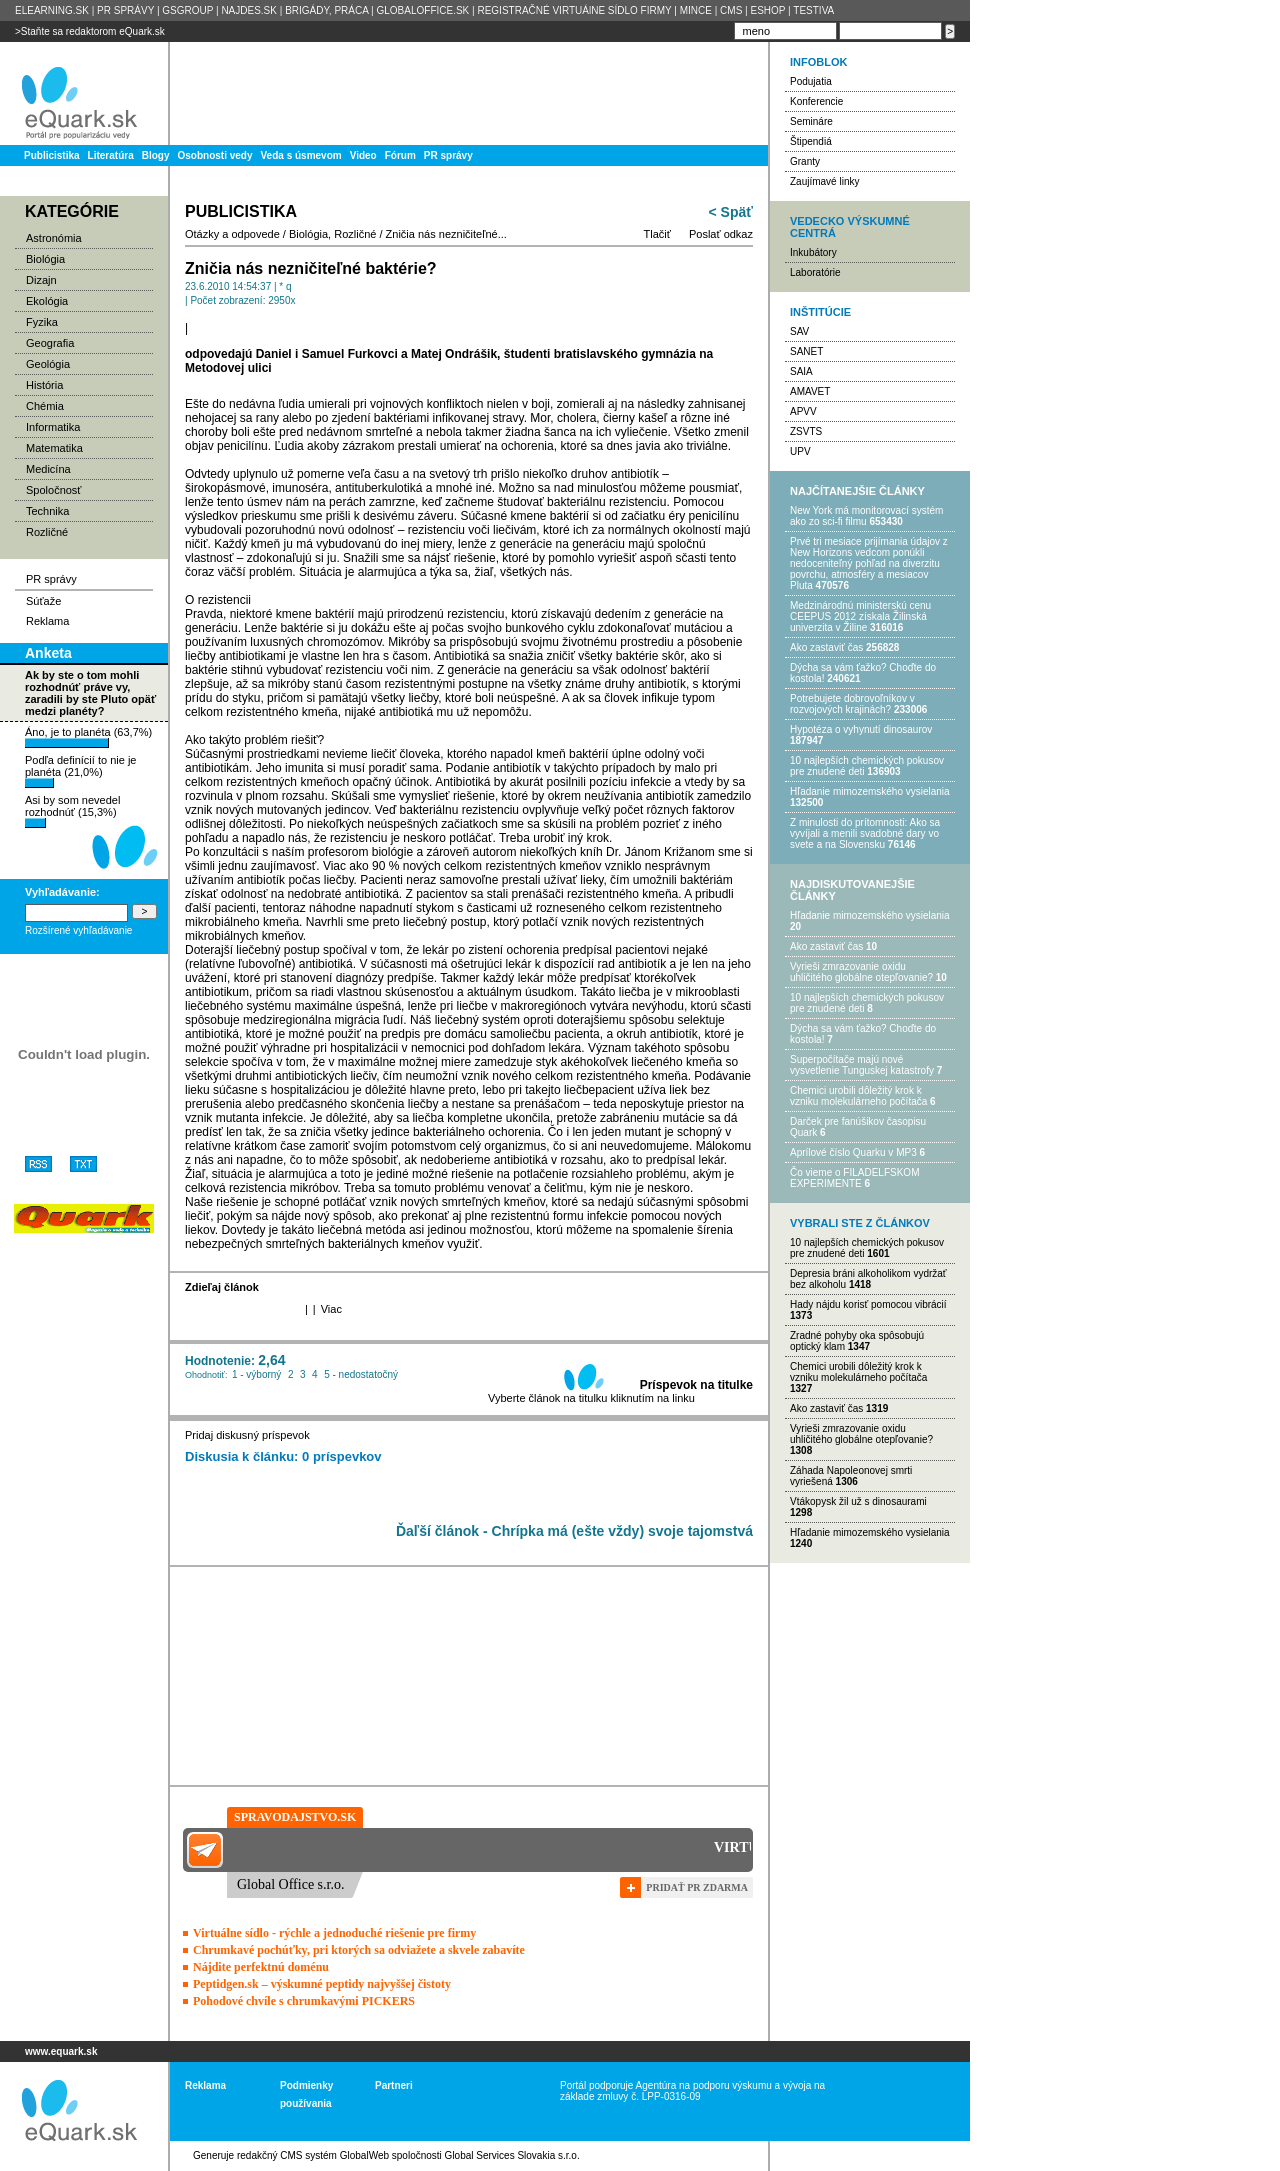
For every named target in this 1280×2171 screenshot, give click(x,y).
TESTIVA (813, 10)
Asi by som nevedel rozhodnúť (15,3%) (72, 811)
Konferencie (816, 101)
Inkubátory (813, 252)
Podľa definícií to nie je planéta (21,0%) (80, 771)
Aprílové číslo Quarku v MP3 (853, 1152)
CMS (731, 10)
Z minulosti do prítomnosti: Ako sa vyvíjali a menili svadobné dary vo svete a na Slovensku (865, 833)
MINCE (696, 10)
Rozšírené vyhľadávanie (78, 930)
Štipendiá (811, 141)
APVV (803, 411)
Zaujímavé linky (824, 181)
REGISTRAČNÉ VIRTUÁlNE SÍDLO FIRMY (574, 10)
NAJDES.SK (249, 10)
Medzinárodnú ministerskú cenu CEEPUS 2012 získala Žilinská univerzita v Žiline (860, 616)
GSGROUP (187, 10)
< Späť (731, 212)
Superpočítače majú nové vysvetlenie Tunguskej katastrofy (862, 1065)
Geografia (50, 343)
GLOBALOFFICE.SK (422, 10)
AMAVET (810, 391)
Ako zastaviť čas (826, 647)
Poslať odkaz (721, 234)
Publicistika (52, 155)
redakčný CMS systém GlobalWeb (313, 2155)
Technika (47, 511)
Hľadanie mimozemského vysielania (870, 791)
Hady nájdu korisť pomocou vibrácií (868, 1304)
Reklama (47, 621)
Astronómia (54, 238)
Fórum (400, 155)
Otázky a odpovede (232, 234)
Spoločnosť (54, 490)
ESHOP (767, 10)
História (44, 385)
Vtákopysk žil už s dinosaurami (858, 1501)
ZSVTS (806, 431)
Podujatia (811, 81)
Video (363, 155)
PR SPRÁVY (125, 10)
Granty (805, 161)
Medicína (48, 469)
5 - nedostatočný (361, 1374)
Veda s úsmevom (301, 155)
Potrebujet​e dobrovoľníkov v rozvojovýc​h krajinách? (852, 704)
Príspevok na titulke (696, 1385)
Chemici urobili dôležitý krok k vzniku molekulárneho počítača (858, 1096)
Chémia (45, 406)
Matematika (54, 448)
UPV (800, 451)
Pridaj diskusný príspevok (247, 1435)
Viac (331, 1309)
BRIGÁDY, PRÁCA (326, 10)
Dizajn (41, 280)
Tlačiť (657, 234)
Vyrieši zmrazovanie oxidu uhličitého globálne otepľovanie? (861, 972)
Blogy (156, 155)
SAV (799, 331)
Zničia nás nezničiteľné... (446, 234)
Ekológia (47, 301)
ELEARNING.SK (52, 10)
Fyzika (42, 322)
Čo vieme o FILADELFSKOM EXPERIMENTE (854, 1178)
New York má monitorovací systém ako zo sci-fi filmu (866, 516)
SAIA (801, 371)
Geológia (48, 364)
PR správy (448, 155)
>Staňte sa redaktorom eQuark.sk (90, 31)
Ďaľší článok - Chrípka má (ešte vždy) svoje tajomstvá (574, 1531)
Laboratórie (815, 272)
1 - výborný (256, 1374)
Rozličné (47, 532)
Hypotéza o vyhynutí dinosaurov (861, 729)
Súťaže (43, 601)
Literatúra (111, 155)
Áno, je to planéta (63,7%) (88, 737)
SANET (806, 351)
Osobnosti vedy (214, 155)
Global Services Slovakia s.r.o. (512, 2155)
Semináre (811, 121)
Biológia (45, 259)
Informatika (53, 427)
